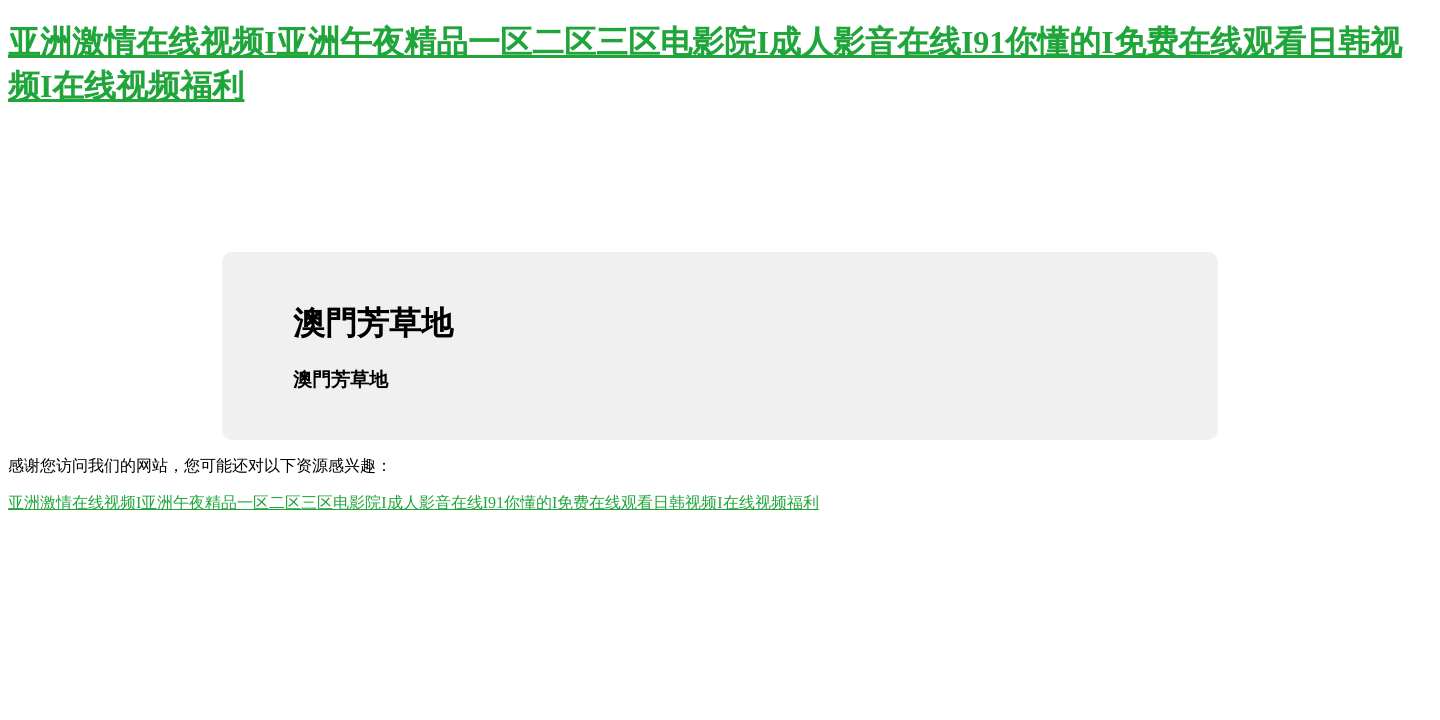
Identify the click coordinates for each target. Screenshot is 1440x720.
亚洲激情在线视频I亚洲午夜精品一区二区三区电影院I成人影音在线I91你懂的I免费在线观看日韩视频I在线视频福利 (413, 502)
